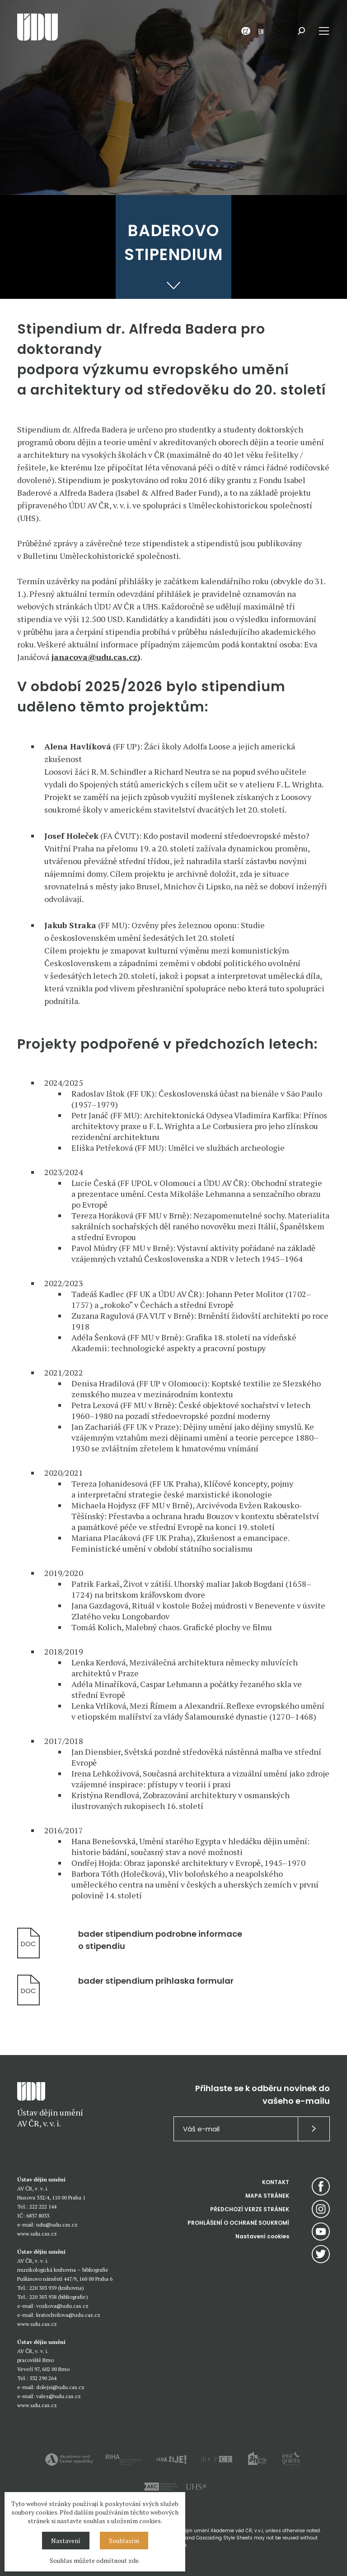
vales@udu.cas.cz (58, 2396)
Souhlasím (124, 2540)
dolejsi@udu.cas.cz (60, 2387)
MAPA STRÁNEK (267, 2195)
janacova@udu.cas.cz (94, 656)
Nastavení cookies (262, 2236)
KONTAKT (275, 2182)
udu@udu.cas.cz (57, 2224)
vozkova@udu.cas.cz (62, 2305)
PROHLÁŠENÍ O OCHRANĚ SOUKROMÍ (238, 2223)
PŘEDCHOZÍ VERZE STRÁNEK (249, 2209)
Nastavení (65, 2540)
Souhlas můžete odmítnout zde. (95, 2560)
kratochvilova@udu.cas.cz (68, 2314)
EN (260, 31)
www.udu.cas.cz (37, 2233)
